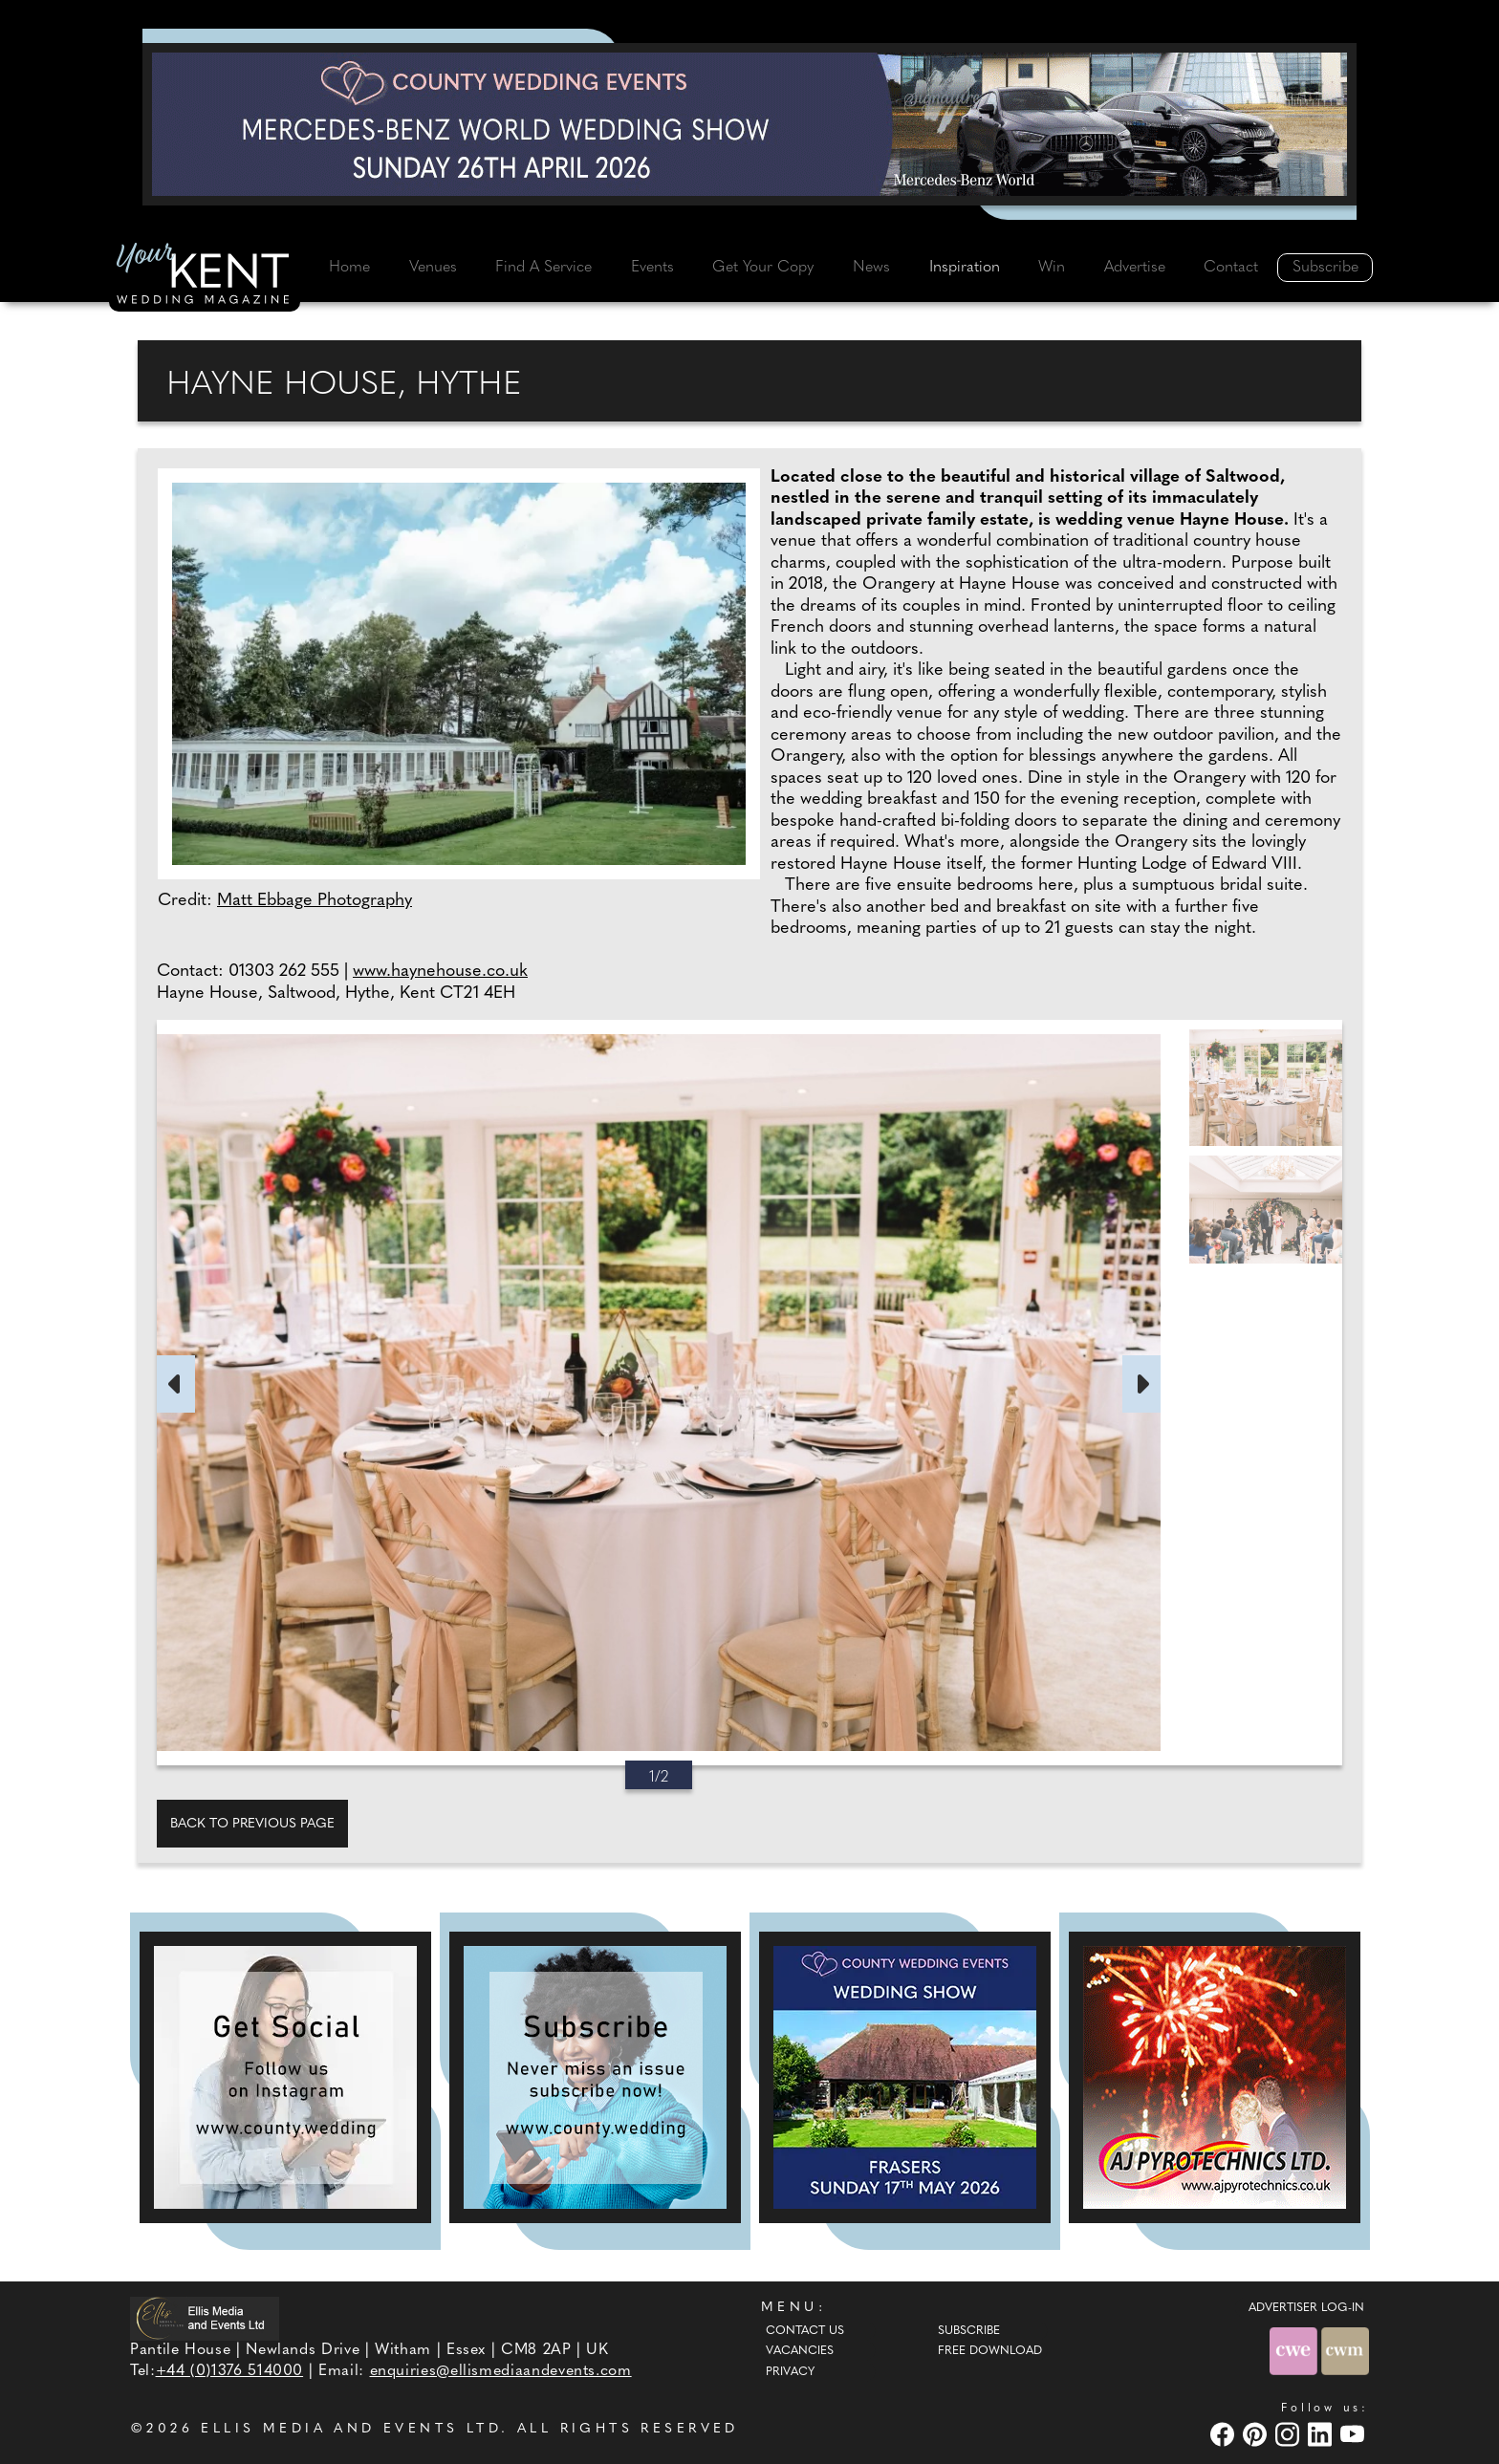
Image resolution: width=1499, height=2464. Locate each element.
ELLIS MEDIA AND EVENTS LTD (351, 2429)
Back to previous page (252, 1824)
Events (652, 267)
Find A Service (543, 267)
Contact (1231, 267)
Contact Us (805, 2331)
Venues (433, 267)
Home (349, 267)
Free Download (990, 2351)
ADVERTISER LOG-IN (1306, 2308)
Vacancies (800, 2351)
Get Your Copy (763, 267)
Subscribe (1325, 267)
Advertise (1134, 267)
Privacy (790, 2372)
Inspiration (964, 267)
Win (1051, 267)
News (871, 267)
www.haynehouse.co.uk (440, 971)
